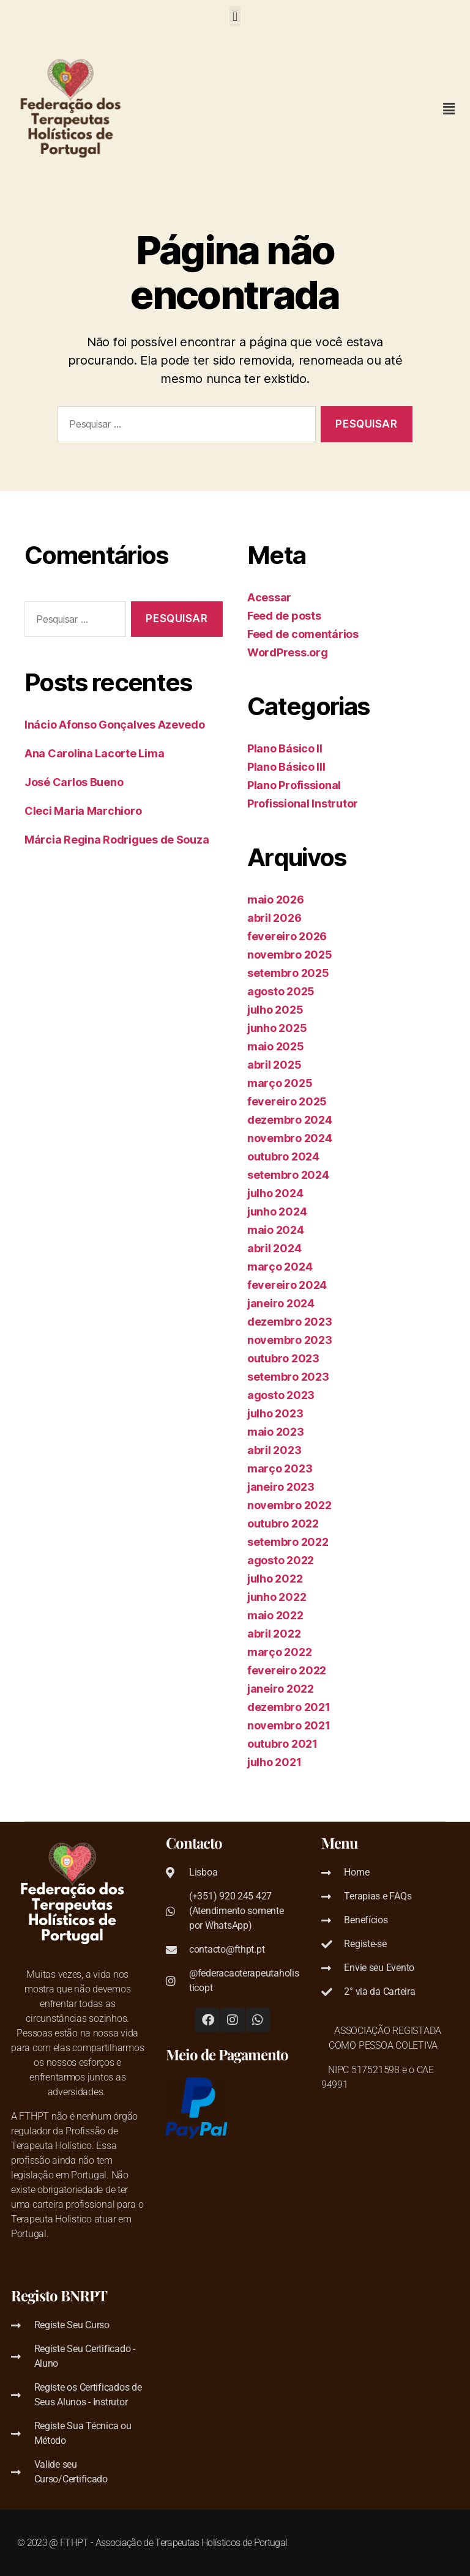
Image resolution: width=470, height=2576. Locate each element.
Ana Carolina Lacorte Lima (94, 753)
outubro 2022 (283, 1523)
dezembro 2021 (288, 1707)
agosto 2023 (281, 1395)
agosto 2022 (280, 1560)
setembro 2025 (288, 973)
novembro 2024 (289, 1138)
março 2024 (279, 1266)
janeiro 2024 (281, 1303)
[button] (235, 16)
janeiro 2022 (280, 1688)
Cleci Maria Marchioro (82, 810)
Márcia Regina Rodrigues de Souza (116, 839)
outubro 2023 (283, 1358)
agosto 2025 (281, 991)
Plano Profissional (294, 785)
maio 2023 (275, 1431)
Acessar (269, 597)
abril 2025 (274, 1064)
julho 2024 (275, 1193)
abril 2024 (274, 1248)
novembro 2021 (288, 1725)
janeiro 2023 (281, 1486)
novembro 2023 (289, 1340)
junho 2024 (277, 1211)
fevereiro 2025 (287, 1101)
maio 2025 (275, 1046)
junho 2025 (277, 1028)
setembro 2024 (288, 1174)
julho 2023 (275, 1413)
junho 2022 (276, 1597)
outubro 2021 (282, 1743)
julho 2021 (274, 1762)
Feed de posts (284, 615)
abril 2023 (274, 1450)
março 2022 (279, 1652)
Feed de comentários (303, 634)
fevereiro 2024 (287, 1285)
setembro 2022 (288, 1541)
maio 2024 (275, 1229)
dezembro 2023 (289, 1321)
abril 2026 (274, 917)
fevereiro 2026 (287, 936)
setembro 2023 (288, 1376)
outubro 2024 (283, 1156)
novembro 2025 (289, 954)
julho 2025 (275, 1009)
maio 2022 (275, 1615)
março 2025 (279, 1083)
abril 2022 (273, 1633)
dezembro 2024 (289, 1119)
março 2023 (279, 1468)
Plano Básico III (286, 766)
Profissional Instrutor (302, 803)
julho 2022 (274, 1578)
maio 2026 (275, 899)
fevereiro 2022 (286, 1670)
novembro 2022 (289, 1505)
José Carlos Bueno (73, 782)
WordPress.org (287, 652)
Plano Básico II (285, 748)
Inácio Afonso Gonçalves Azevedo (114, 724)
